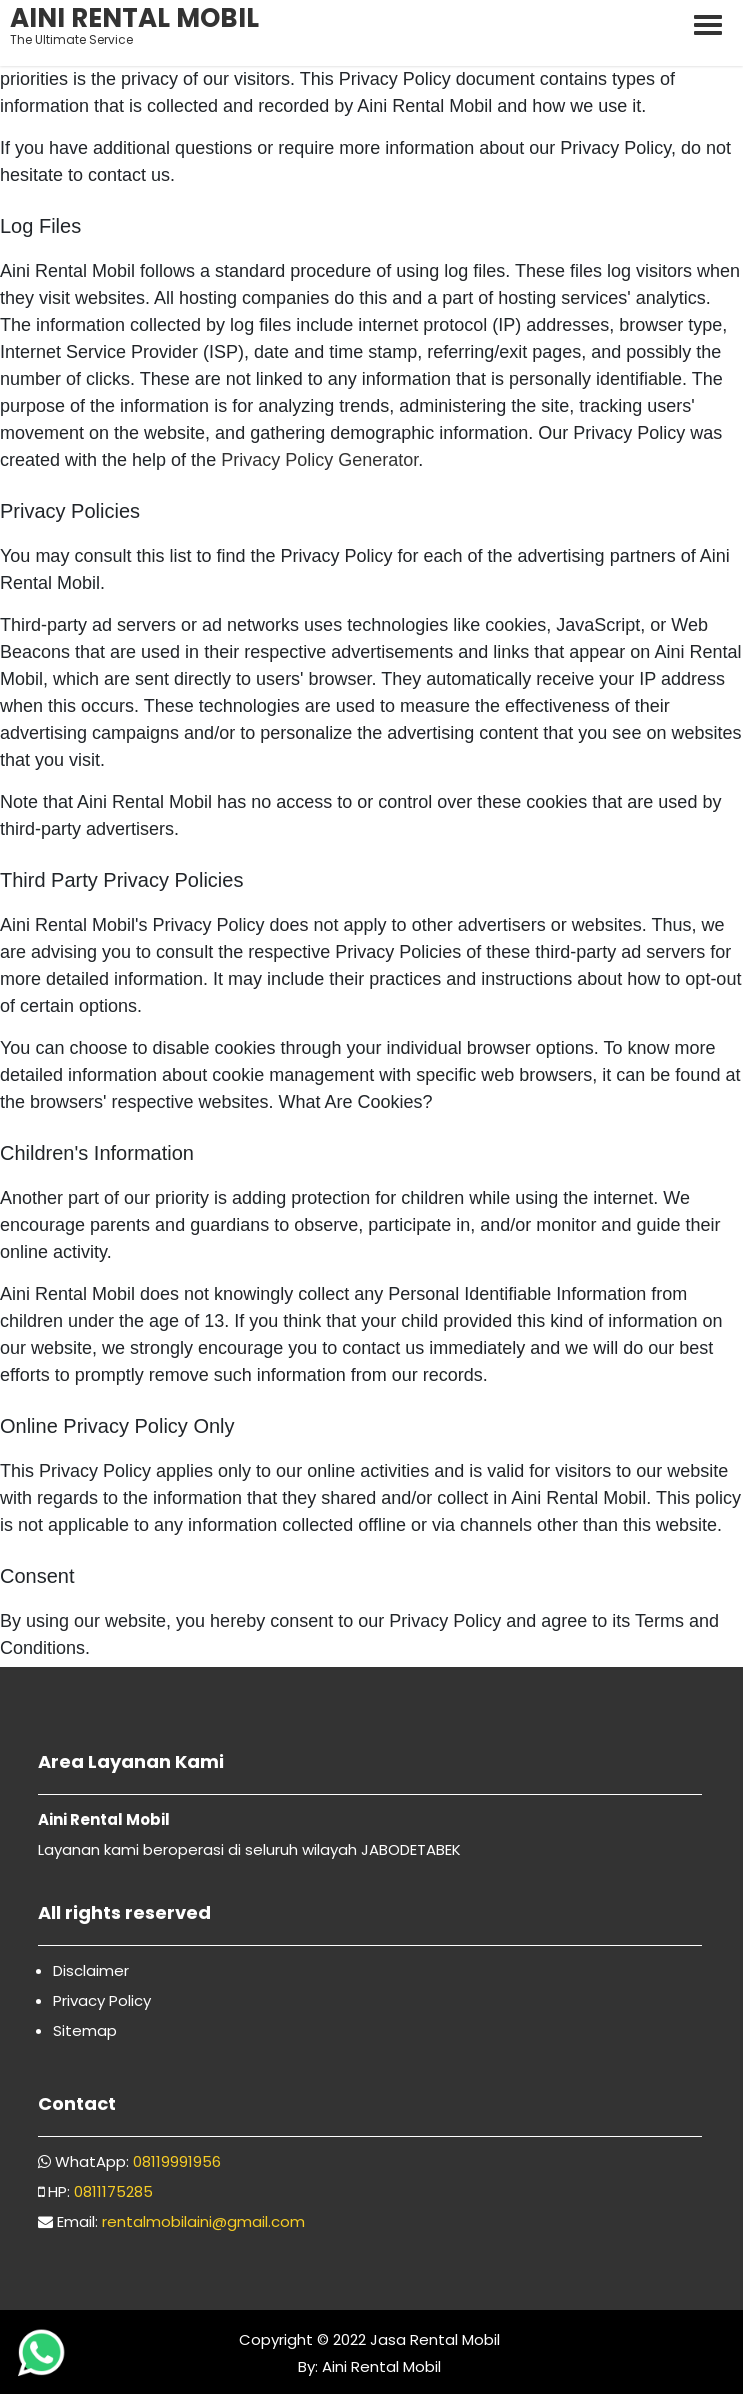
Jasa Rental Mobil (435, 2339)
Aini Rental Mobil (379, 2366)
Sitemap (85, 2030)
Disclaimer (91, 1970)
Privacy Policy (102, 2000)
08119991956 (177, 2161)
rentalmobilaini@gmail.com (203, 2221)
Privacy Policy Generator (319, 460)
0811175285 (113, 2191)
